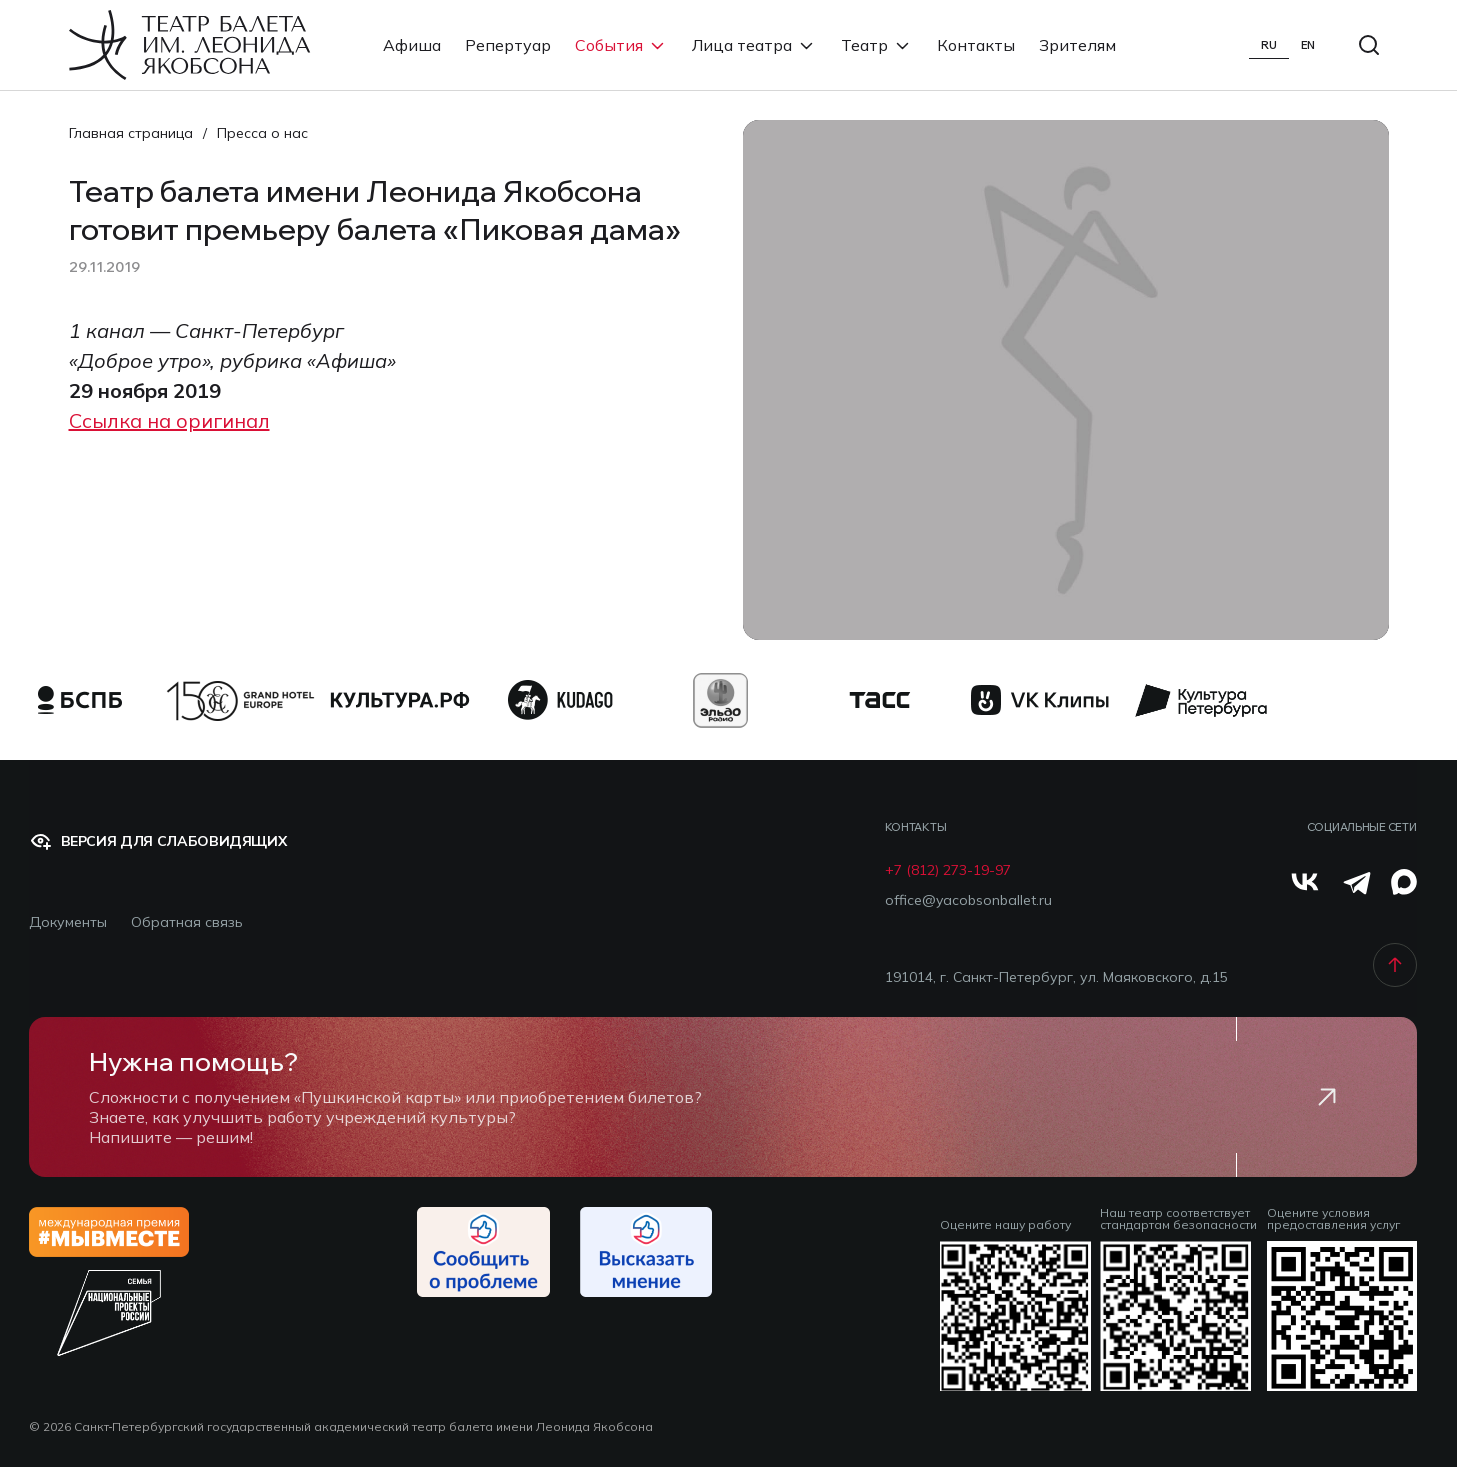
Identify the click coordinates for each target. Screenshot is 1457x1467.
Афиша (412, 45)
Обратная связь (187, 922)
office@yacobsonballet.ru (968, 900)
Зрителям (1077, 45)
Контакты (976, 45)
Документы (68, 922)
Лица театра (754, 45)
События (621, 45)
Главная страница (131, 133)
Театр (877, 45)
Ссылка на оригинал (169, 420)
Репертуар (508, 45)
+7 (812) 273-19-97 (948, 870)
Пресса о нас (262, 133)
